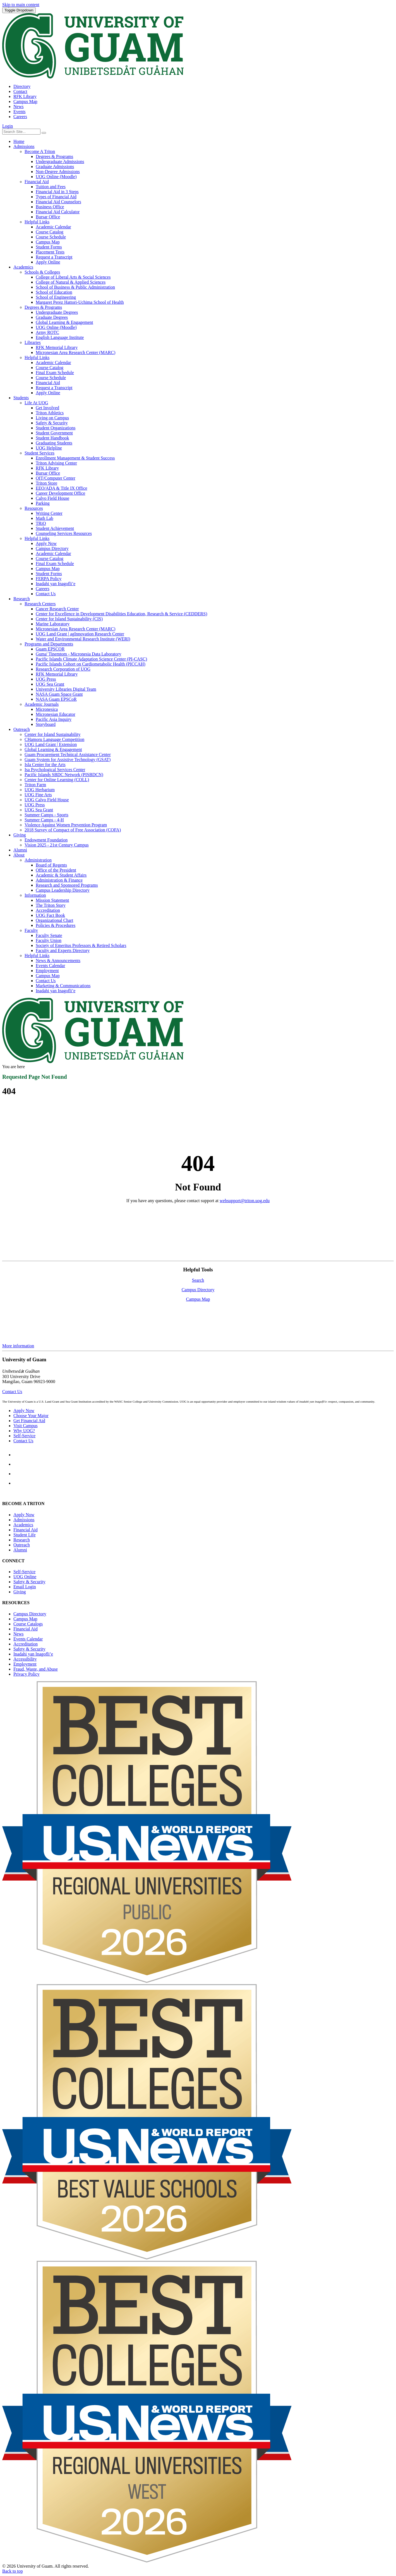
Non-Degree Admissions (58, 171)
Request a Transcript (54, 257)
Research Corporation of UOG (63, 669)
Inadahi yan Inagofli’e (55, 583)
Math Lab (44, 518)
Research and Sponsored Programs (67, 885)
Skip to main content (20, 4)
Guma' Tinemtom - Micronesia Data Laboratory (78, 654)
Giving (19, 835)
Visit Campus (25, 1425)
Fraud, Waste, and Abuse (35, 1669)
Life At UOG (36, 402)
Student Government (54, 432)
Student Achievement (55, 528)
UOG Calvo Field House (47, 799)
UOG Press (46, 679)
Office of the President (56, 870)
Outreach (21, 729)
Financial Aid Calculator (58, 211)
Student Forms (49, 247)
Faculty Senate (49, 935)
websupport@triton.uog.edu (245, 1200)
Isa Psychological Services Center (55, 769)
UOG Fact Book (50, 915)
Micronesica (47, 709)
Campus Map (25, 101)
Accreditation (48, 910)
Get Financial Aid (29, 1420)
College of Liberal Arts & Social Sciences (73, 277)
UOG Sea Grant (50, 684)
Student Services (39, 453)
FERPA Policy (48, 578)
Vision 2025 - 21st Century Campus (57, 845)
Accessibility (25, 1659)
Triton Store (46, 483)
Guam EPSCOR (50, 649)
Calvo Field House (52, 498)
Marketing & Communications (63, 985)
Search (198, 1280)
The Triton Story (51, 905)
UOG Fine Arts (38, 794)
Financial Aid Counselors (58, 201)
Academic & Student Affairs (61, 875)
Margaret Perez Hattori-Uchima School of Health (80, 302)
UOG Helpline (49, 448)
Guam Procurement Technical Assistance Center (68, 754)
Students (21, 397)
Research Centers (40, 603)
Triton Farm (35, 784)
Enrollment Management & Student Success (75, 458)
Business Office (50, 206)
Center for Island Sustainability (52, 734)
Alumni (20, 850)
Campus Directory (52, 548)
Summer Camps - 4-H (44, 819)
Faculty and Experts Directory (63, 950)
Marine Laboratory (52, 623)
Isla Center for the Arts (45, 764)
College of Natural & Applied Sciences (70, 282)
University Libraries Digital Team (66, 689)
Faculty (31, 930)
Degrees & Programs (54, 156)
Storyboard (46, 724)
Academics (23, 267)
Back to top (12, 2571)
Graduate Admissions (55, 166)
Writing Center (49, 513)
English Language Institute (60, 337)
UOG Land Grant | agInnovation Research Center (80, 634)
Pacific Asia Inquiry (53, 719)
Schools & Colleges (42, 272)
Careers (20, 116)
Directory (21, 86)
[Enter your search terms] (21, 132)
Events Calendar (50, 965)
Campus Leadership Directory (63, 890)
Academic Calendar (53, 226)
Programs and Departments (49, 644)
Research (21, 598)
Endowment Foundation (46, 840)
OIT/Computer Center (55, 478)
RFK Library (25, 96)
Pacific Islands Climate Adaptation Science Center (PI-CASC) (91, 659)
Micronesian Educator (55, 714)
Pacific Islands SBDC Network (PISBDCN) (64, 774)
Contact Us (46, 593)
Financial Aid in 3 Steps (57, 191)
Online (24, 1576)
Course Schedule (51, 237)
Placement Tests (50, 252)
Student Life (24, 1534)
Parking (43, 503)
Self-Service (24, 1435)
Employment (47, 970)
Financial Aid (37, 181)
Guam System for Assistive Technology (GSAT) (68, 759)
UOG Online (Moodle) (56, 176)
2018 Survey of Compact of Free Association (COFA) (73, 829)
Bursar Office (48, 216)
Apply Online (48, 262)
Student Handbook (52, 438)
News (18, 106)
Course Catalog (49, 231)
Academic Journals (42, 704)
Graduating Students (54, 443)
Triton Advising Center (56, 463)
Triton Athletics (50, 412)
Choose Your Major (31, 1415)
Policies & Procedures (55, 925)
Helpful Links (37, 221)
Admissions (24, 146)
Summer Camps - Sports (46, 814)
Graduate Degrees (52, 317)
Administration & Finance (59, 880)
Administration (38, 860)
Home (18, 141)
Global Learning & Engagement (64, 322)
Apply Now (46, 543)
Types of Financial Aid (56, 196)
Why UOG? (24, 1430)
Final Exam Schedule (55, 372)
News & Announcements (58, 960)
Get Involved (47, 407)
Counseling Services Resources (64, 533)
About (19, 855)
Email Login (24, 1586)
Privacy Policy (26, 1674)
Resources (34, 508)
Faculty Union (48, 940)
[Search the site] (44, 133)
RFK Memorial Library (57, 347)
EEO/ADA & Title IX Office (61, 488)
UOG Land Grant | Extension (51, 744)
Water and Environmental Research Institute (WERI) (83, 639)
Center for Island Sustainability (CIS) (69, 618)
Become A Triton (40, 151)
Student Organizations (55, 427)
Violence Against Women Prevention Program (66, 824)
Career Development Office (60, 493)
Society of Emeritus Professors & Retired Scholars (81, 945)
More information (18, 1345)
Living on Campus (52, 417)
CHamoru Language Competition (54, 739)
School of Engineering (56, 297)
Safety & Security (52, 422)
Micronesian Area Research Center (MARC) (75, 352)
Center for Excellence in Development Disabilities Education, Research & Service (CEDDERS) (121, 613)
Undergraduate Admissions (60, 161)
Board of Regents (51, 865)
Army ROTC (47, 332)
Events (19, 111)
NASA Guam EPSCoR (56, 699)
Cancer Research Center (57, 608)
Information (35, 895)
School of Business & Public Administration (75, 287)
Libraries (33, 342)
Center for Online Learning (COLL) (57, 779)
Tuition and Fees (51, 186)
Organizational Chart (54, 920)
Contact (20, 91)
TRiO (41, 523)
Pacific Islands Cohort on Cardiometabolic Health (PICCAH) (90, 664)
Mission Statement (52, 900)
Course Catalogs (28, 1623)
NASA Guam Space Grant (59, 694)
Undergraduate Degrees (57, 312)
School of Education (54, 292)
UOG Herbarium (40, 789)
